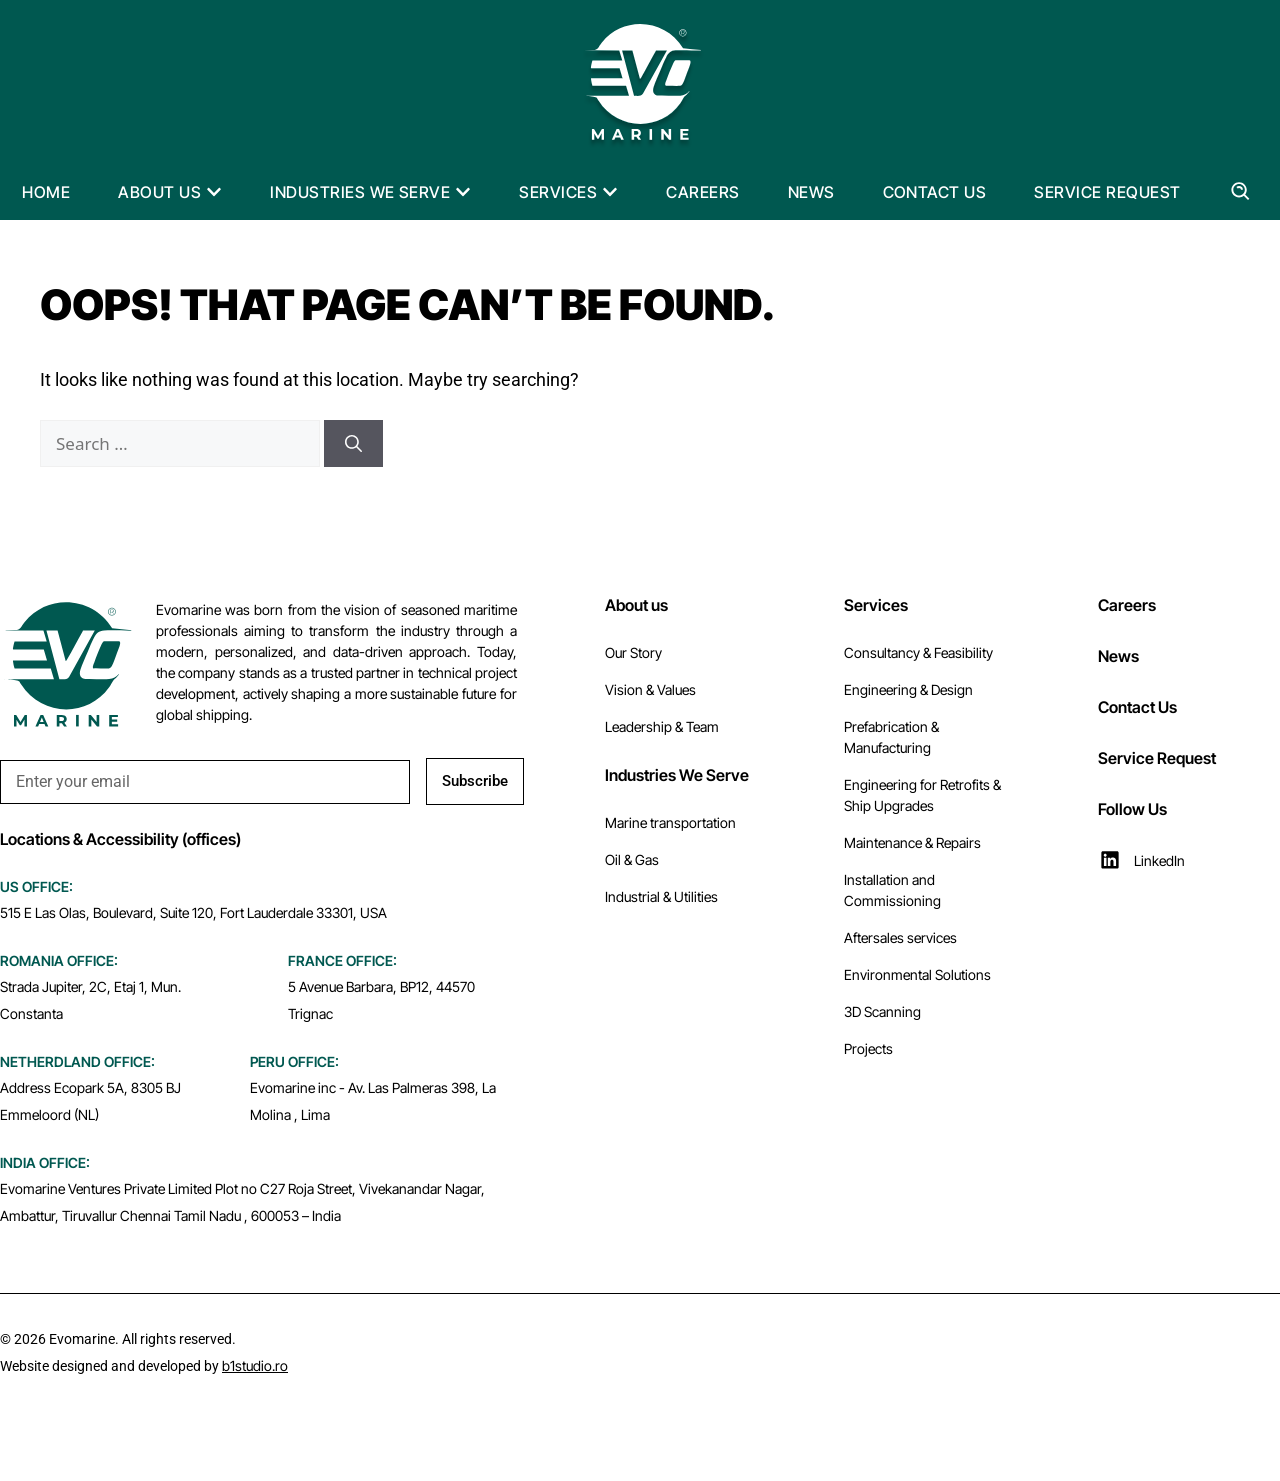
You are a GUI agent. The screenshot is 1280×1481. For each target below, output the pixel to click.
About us (636, 605)
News (1118, 656)
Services (876, 605)
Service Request (1157, 758)
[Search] (353, 444)
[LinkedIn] (1110, 860)
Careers (1127, 605)
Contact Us (1137, 707)
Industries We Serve (677, 775)
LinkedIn (1159, 860)
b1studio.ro (255, 1365)
